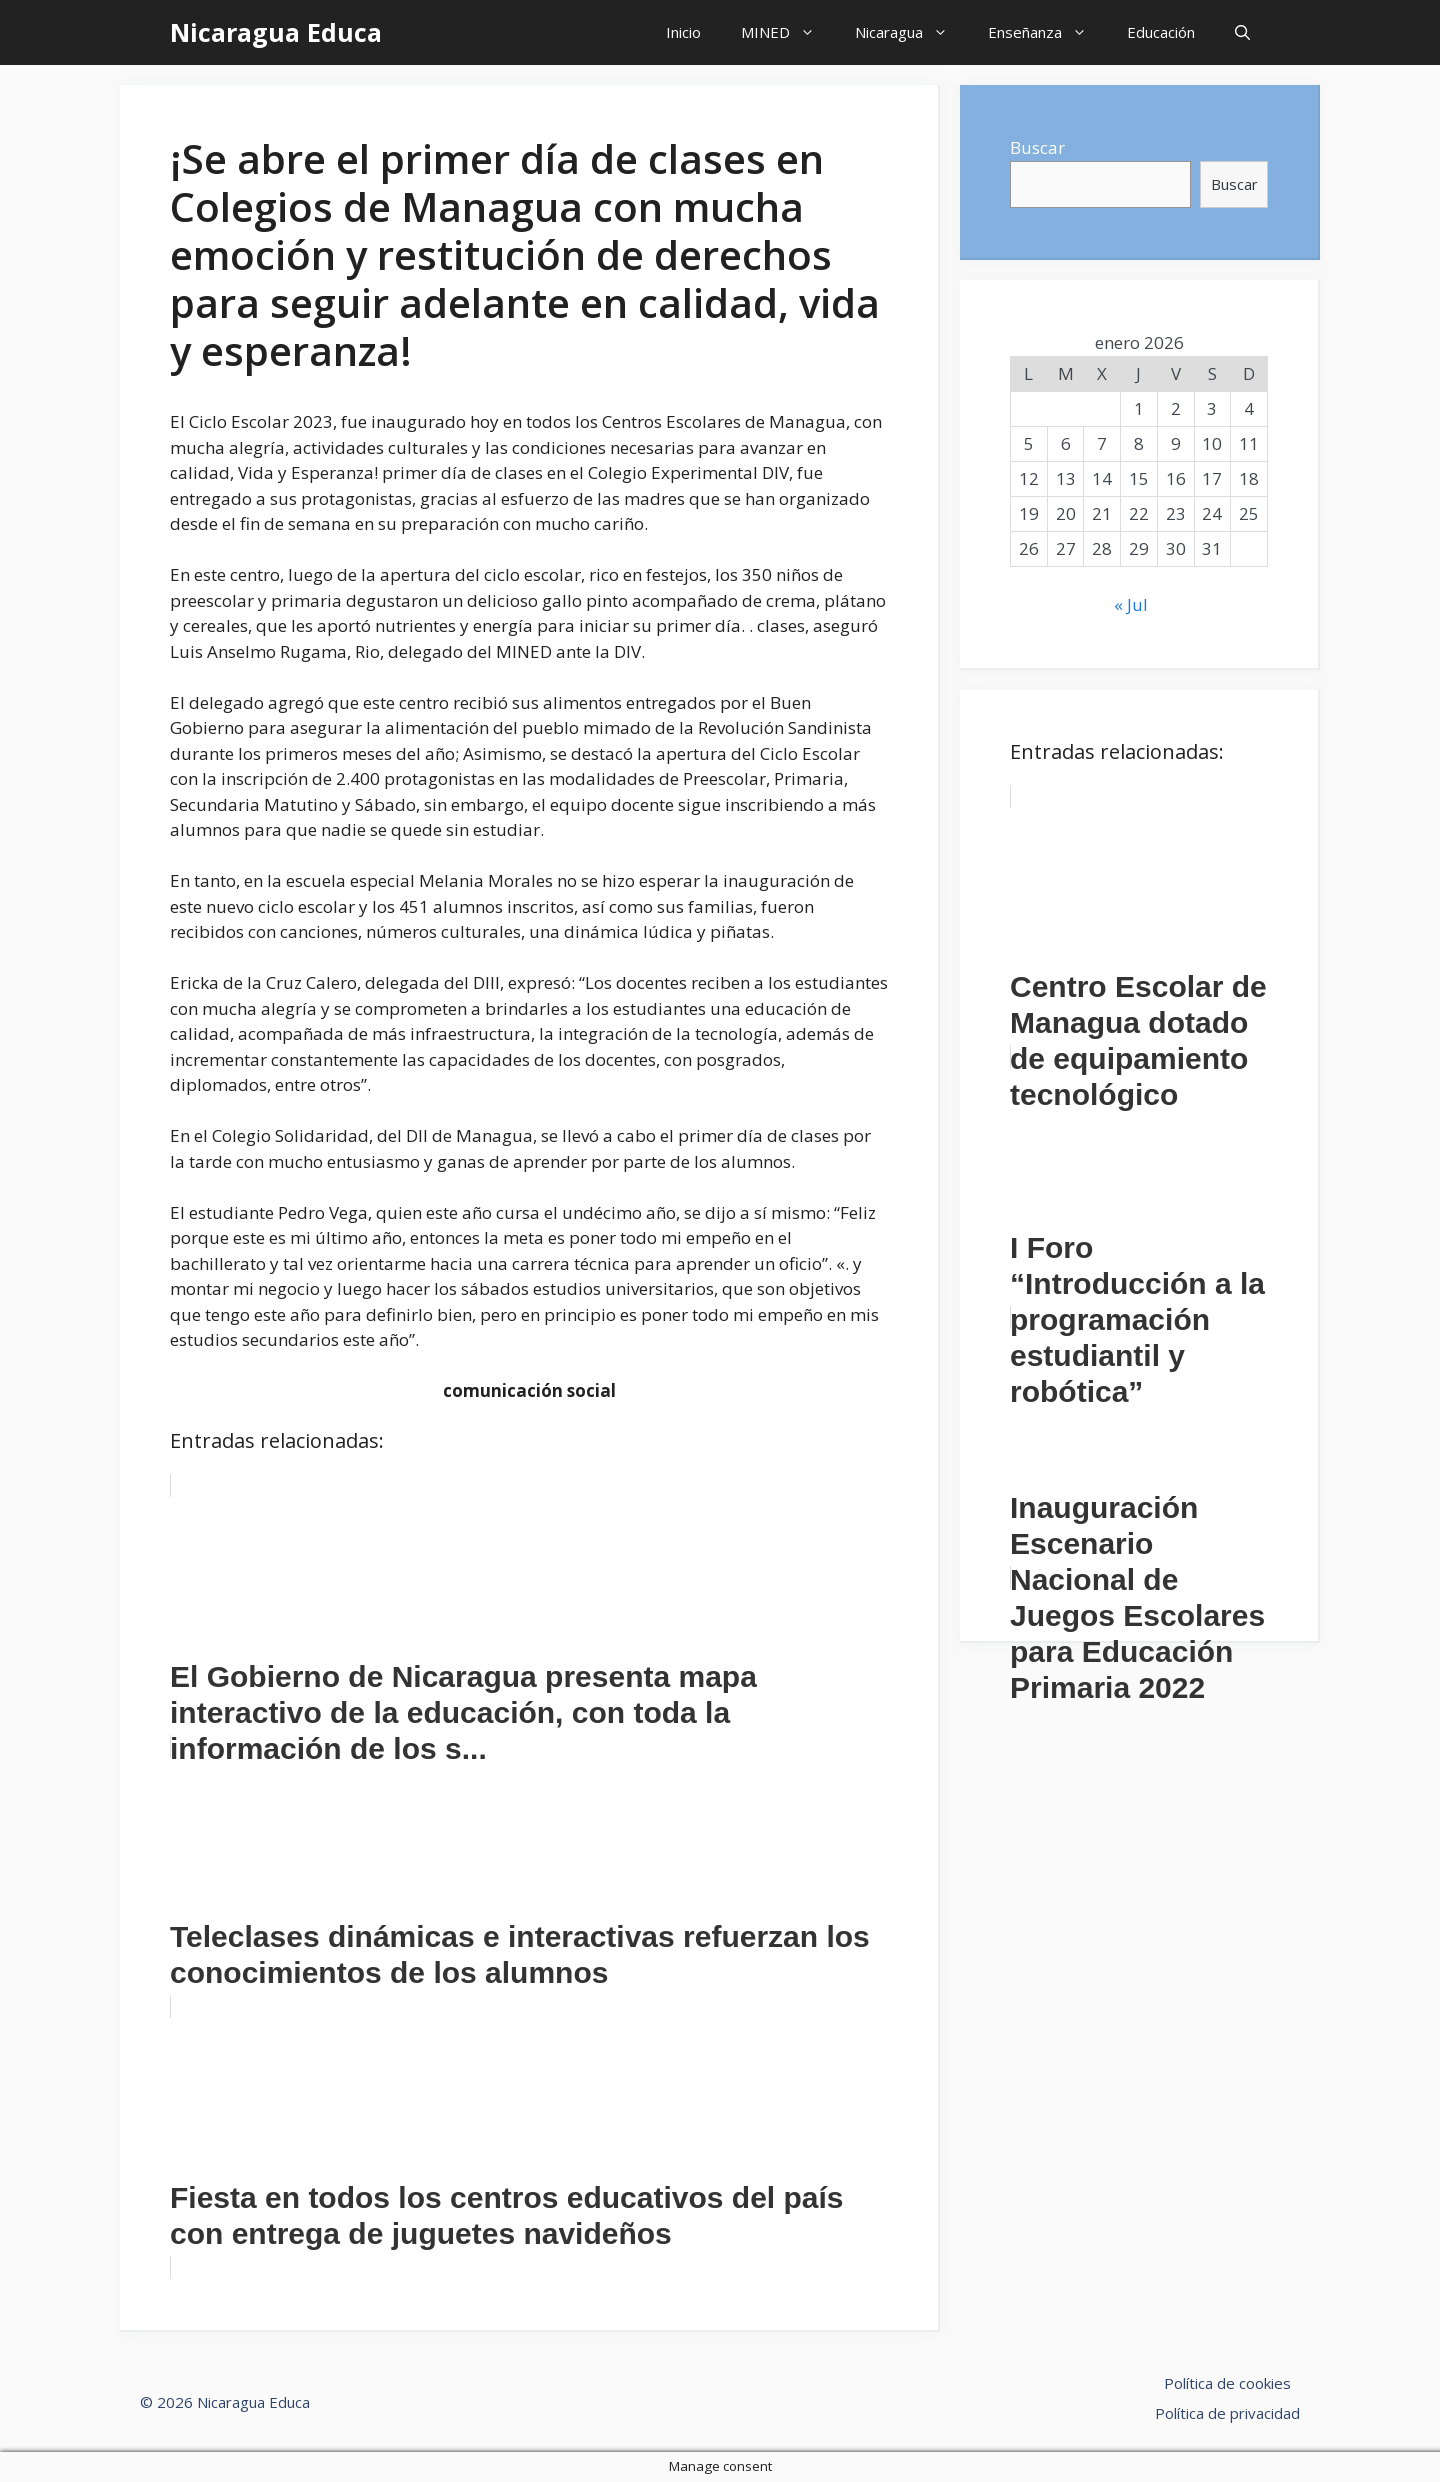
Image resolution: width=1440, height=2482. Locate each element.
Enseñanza (1047, 32)
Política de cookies (1227, 2383)
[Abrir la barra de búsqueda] (1242, 32)
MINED (788, 32)
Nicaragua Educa (276, 32)
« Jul (1131, 604)
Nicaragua (911, 32)
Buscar (1037, 147)
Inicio (683, 32)
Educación (1161, 32)
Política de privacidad (1227, 2413)
